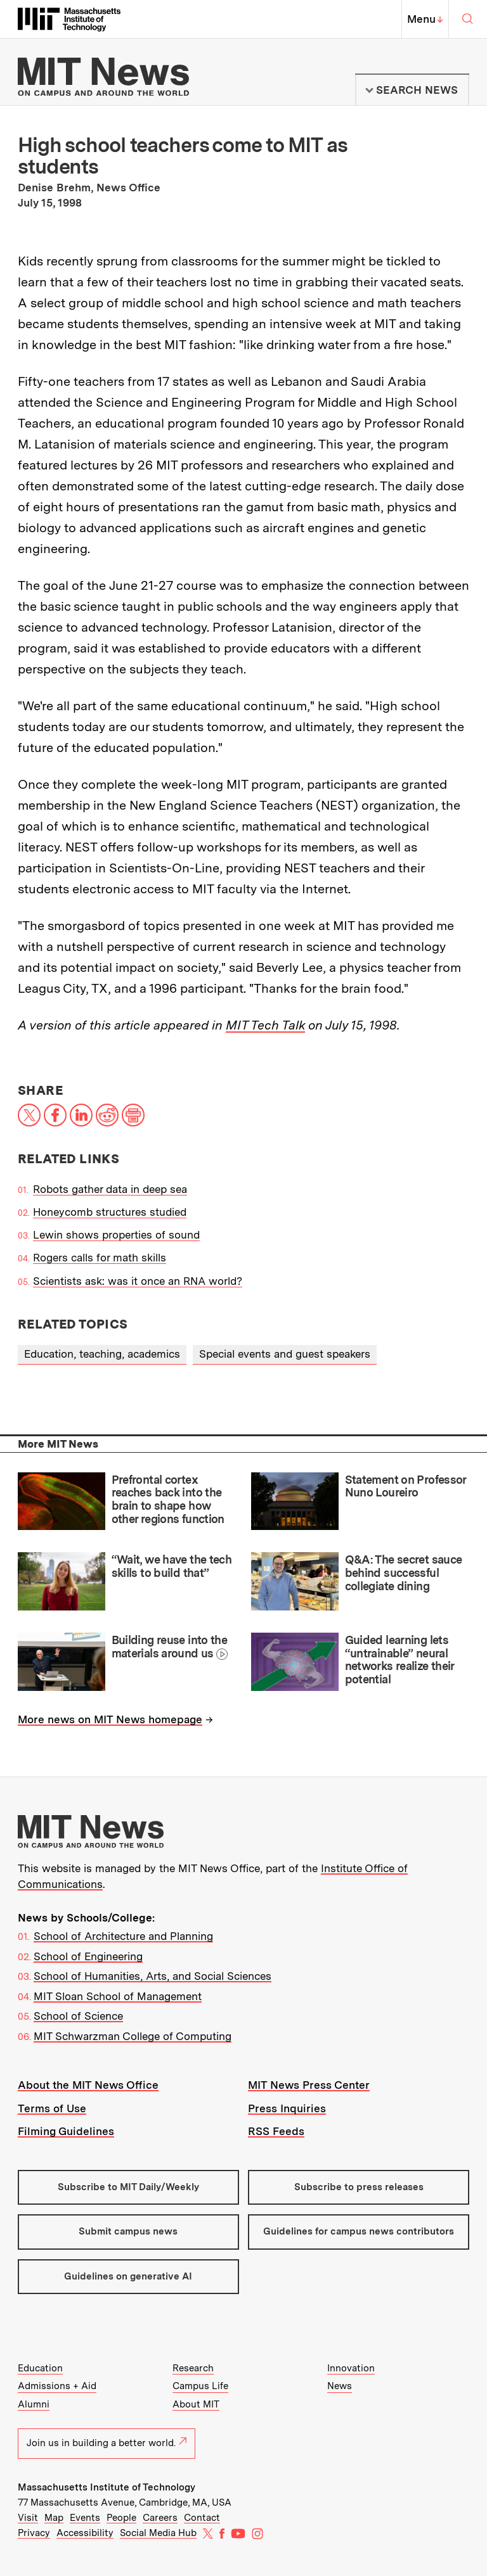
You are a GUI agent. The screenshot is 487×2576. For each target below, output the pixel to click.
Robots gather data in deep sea (110, 1189)
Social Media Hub (158, 2533)
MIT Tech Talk (265, 1025)
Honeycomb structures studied (109, 1212)
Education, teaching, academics (102, 1354)
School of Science (78, 2016)
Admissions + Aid (57, 2386)
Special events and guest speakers (284, 1354)
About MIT (195, 2404)
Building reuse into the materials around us (170, 1646)
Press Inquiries (287, 2108)
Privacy (34, 2533)
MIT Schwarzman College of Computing (132, 2036)
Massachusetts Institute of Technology (106, 2487)
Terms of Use (52, 2108)
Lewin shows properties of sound (116, 1234)
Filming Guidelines (66, 2131)
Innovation (351, 2368)
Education (40, 2368)
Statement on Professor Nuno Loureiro (405, 1486)
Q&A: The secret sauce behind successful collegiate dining (403, 1572)
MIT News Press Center (309, 2085)
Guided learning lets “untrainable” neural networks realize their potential (399, 1659)
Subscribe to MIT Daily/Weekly (128, 2187)
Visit (28, 2517)
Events (85, 2517)
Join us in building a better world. (106, 2443)
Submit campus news (128, 2231)
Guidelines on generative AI (128, 2276)
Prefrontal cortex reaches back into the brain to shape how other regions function (168, 1499)
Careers (160, 2517)
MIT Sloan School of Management (118, 1996)
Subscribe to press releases (359, 2187)
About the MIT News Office (88, 2085)
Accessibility (85, 2533)
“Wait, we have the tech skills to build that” (172, 1566)
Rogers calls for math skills (99, 1257)
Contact (202, 2517)
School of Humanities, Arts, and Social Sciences (152, 1976)
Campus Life (200, 2386)
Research (193, 2368)
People (121, 2517)
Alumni (33, 2404)
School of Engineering (88, 1956)
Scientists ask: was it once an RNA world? (137, 1281)
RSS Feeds (276, 2131)
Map (53, 2517)
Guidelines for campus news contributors (358, 2231)
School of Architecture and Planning (123, 1936)
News (339, 2386)
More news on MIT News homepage (110, 1719)
